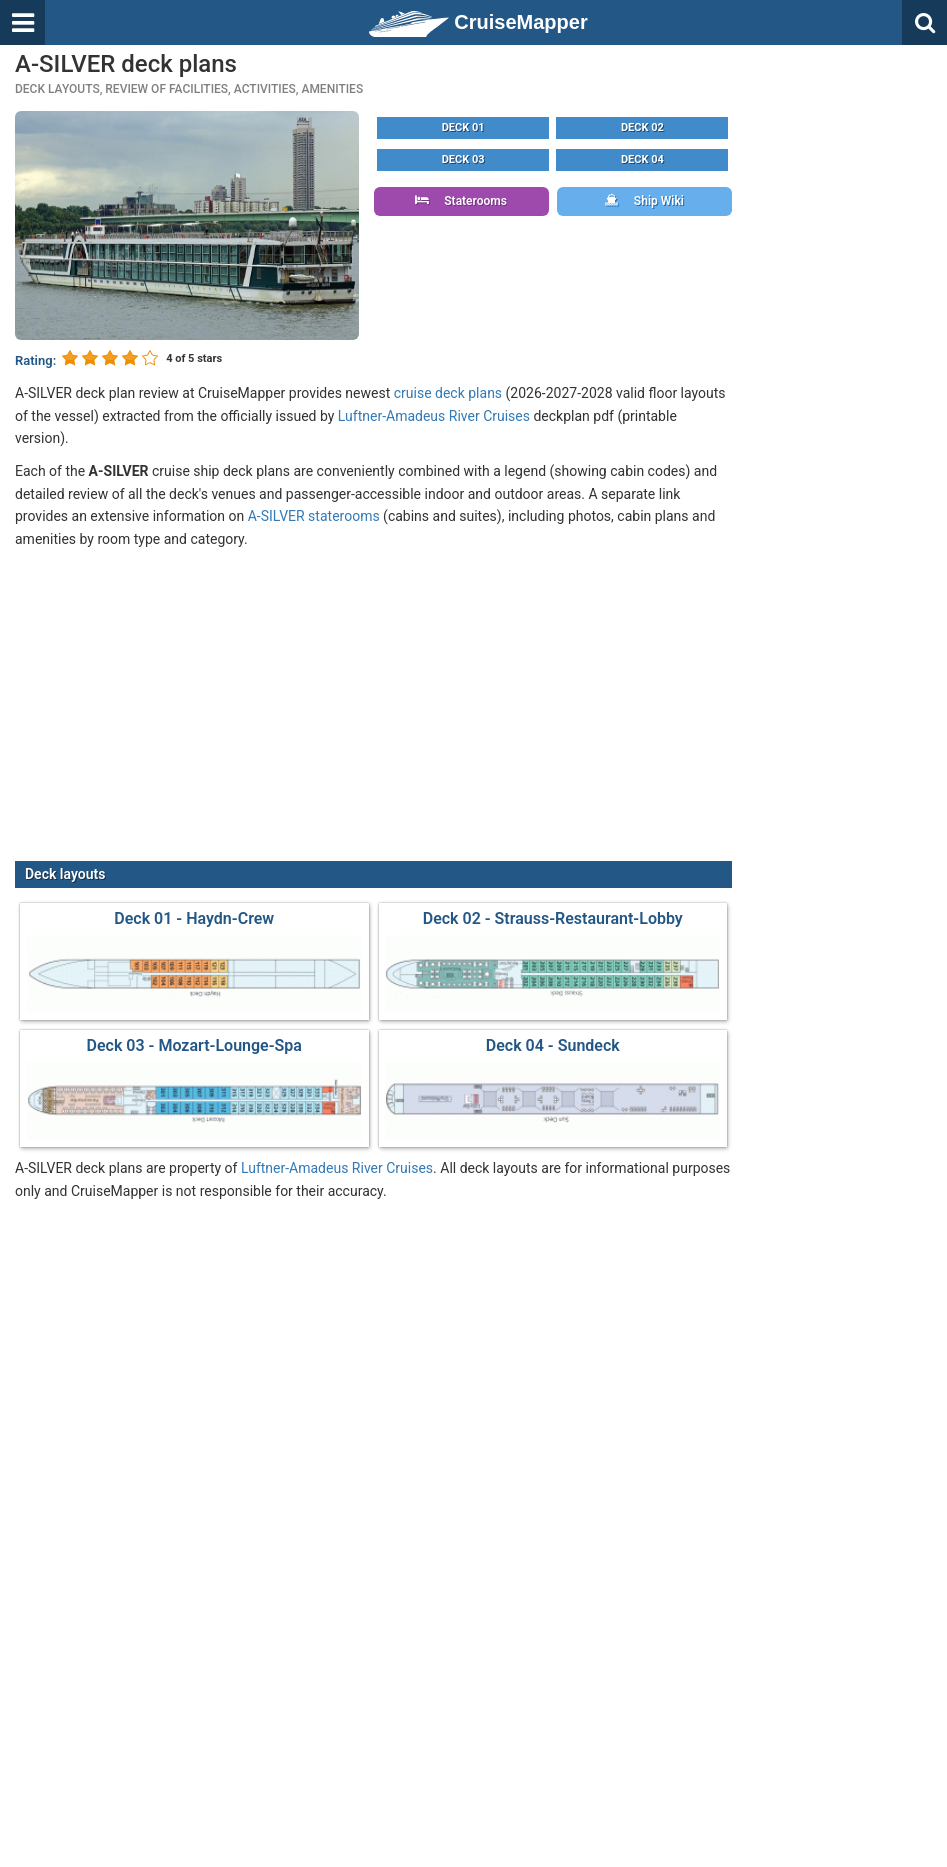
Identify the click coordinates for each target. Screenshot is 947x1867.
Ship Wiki (644, 201)
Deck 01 (463, 127)
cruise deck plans (448, 393)
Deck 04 (642, 159)
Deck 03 (463, 159)
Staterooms (461, 201)
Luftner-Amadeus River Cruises (434, 416)
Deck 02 (642, 127)
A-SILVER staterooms (314, 516)
